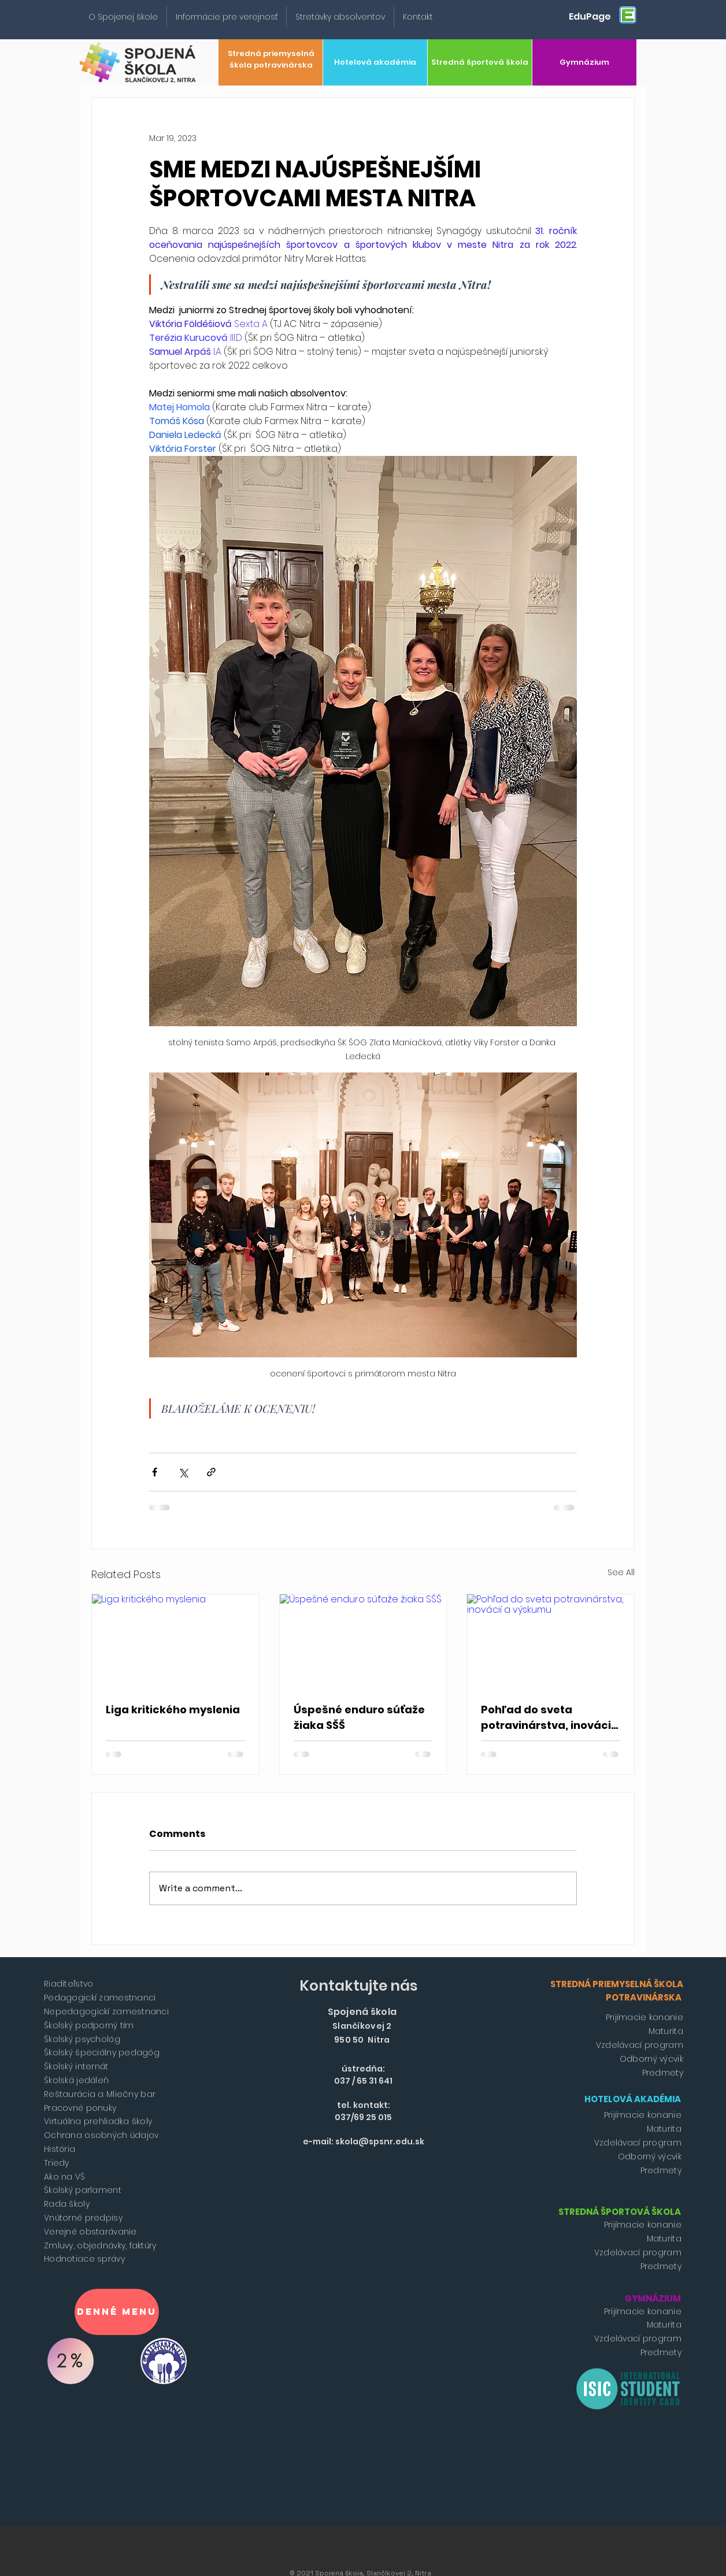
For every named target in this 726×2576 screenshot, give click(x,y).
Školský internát (76, 2066)
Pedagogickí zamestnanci (99, 1997)
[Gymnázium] (584, 62)
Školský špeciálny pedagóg (102, 2052)
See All (621, 1572)
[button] (123, 16)
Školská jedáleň (76, 2080)
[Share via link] (211, 1472)
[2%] (70, 2361)
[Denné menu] (117, 2312)
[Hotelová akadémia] (375, 62)
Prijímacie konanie (644, 2017)
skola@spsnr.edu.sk (379, 2141)
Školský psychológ (82, 2039)
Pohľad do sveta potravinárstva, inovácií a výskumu (547, 1717)
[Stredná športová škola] (480, 62)
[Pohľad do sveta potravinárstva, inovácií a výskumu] (550, 1641)
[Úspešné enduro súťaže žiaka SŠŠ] (363, 1641)
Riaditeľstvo (68, 1983)
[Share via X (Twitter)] (182, 1472)
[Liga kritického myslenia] (175, 1641)
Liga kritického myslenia (173, 1709)
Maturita (666, 2031)
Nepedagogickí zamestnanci (106, 2011)
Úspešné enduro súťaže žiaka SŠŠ (359, 1717)
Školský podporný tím (89, 2025)
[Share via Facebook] (154, 1472)
